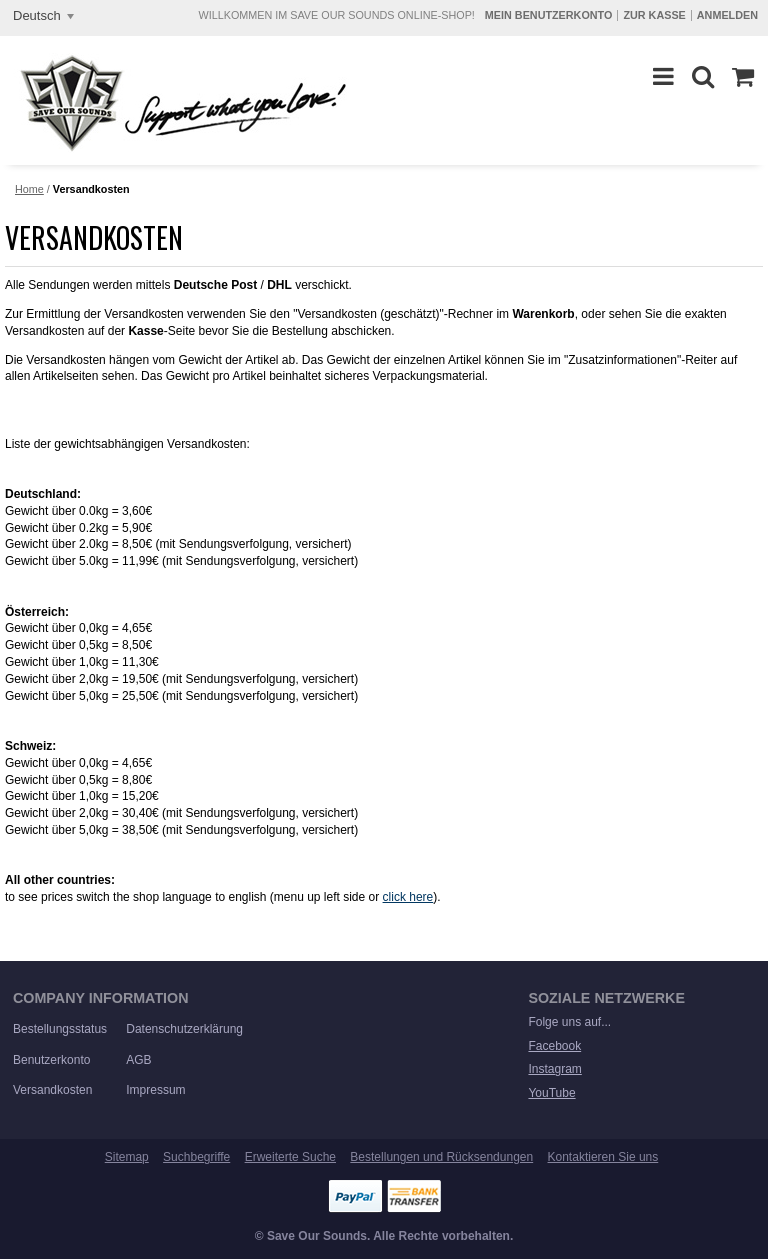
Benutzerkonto (51, 1060)
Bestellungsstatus (60, 1029)
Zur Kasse (654, 15)
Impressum (155, 1090)
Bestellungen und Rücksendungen (441, 1157)
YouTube (551, 1093)
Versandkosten (52, 1090)
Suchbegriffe (196, 1157)
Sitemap (127, 1157)
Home (29, 189)
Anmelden (727, 15)
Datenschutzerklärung (184, 1029)
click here (408, 897)
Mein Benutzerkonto (549, 15)
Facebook (554, 1046)
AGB (138, 1060)
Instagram (554, 1069)
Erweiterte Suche (290, 1157)
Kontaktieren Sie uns (603, 1157)
